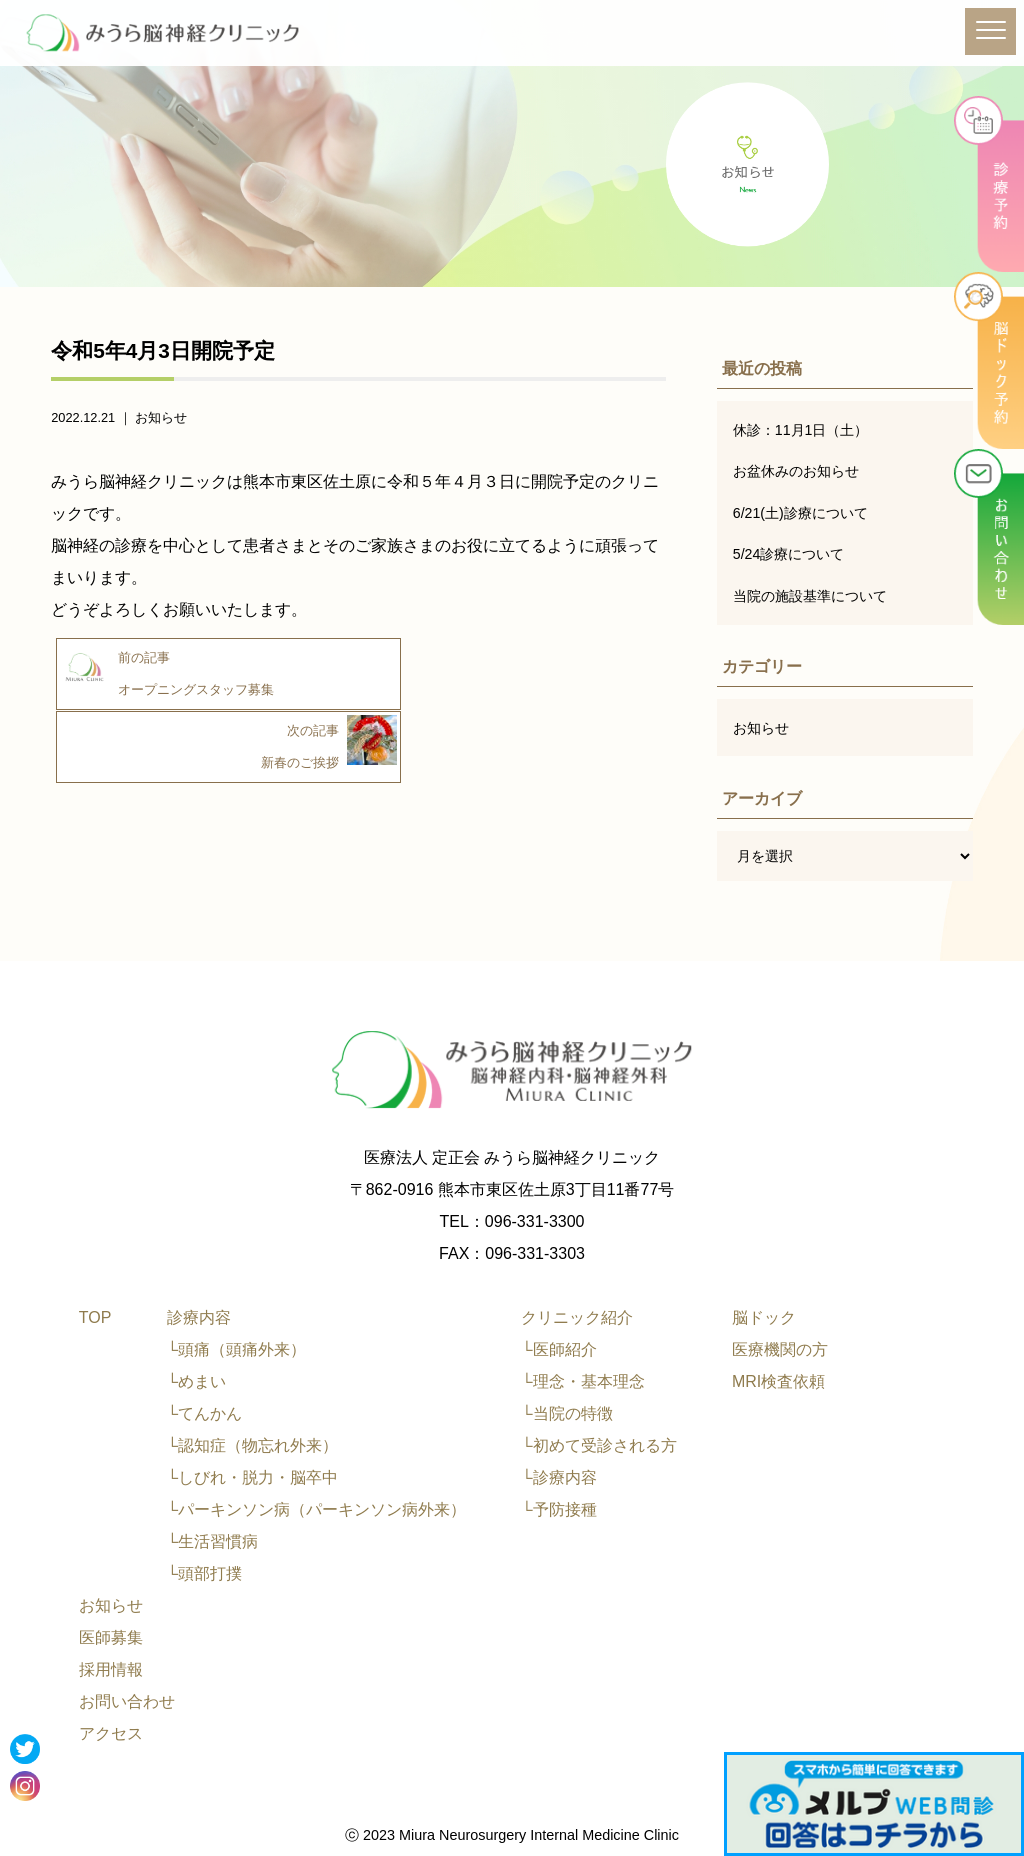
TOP (95, 1317)
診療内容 (199, 1317)
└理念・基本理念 (582, 1381)
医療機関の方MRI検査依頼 (780, 1365)
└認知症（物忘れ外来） (252, 1445)
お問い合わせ (127, 1701)
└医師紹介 (558, 1349)
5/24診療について (789, 554)
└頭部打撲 (204, 1573)
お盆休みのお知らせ (796, 471)
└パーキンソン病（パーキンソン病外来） (316, 1509)
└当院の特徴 (566, 1413)
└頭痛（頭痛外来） (236, 1349)
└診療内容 (558, 1477)
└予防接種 (558, 1509)
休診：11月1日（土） (801, 430)
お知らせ (161, 417)
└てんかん (204, 1413)
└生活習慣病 (212, 1541)
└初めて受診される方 (598, 1445)
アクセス (111, 1733)
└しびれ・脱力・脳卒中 (252, 1477)
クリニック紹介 (577, 1317)
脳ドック (764, 1317)
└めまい (196, 1381)
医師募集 (111, 1637)
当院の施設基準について (810, 596)
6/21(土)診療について (801, 513)
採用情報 (111, 1669)
